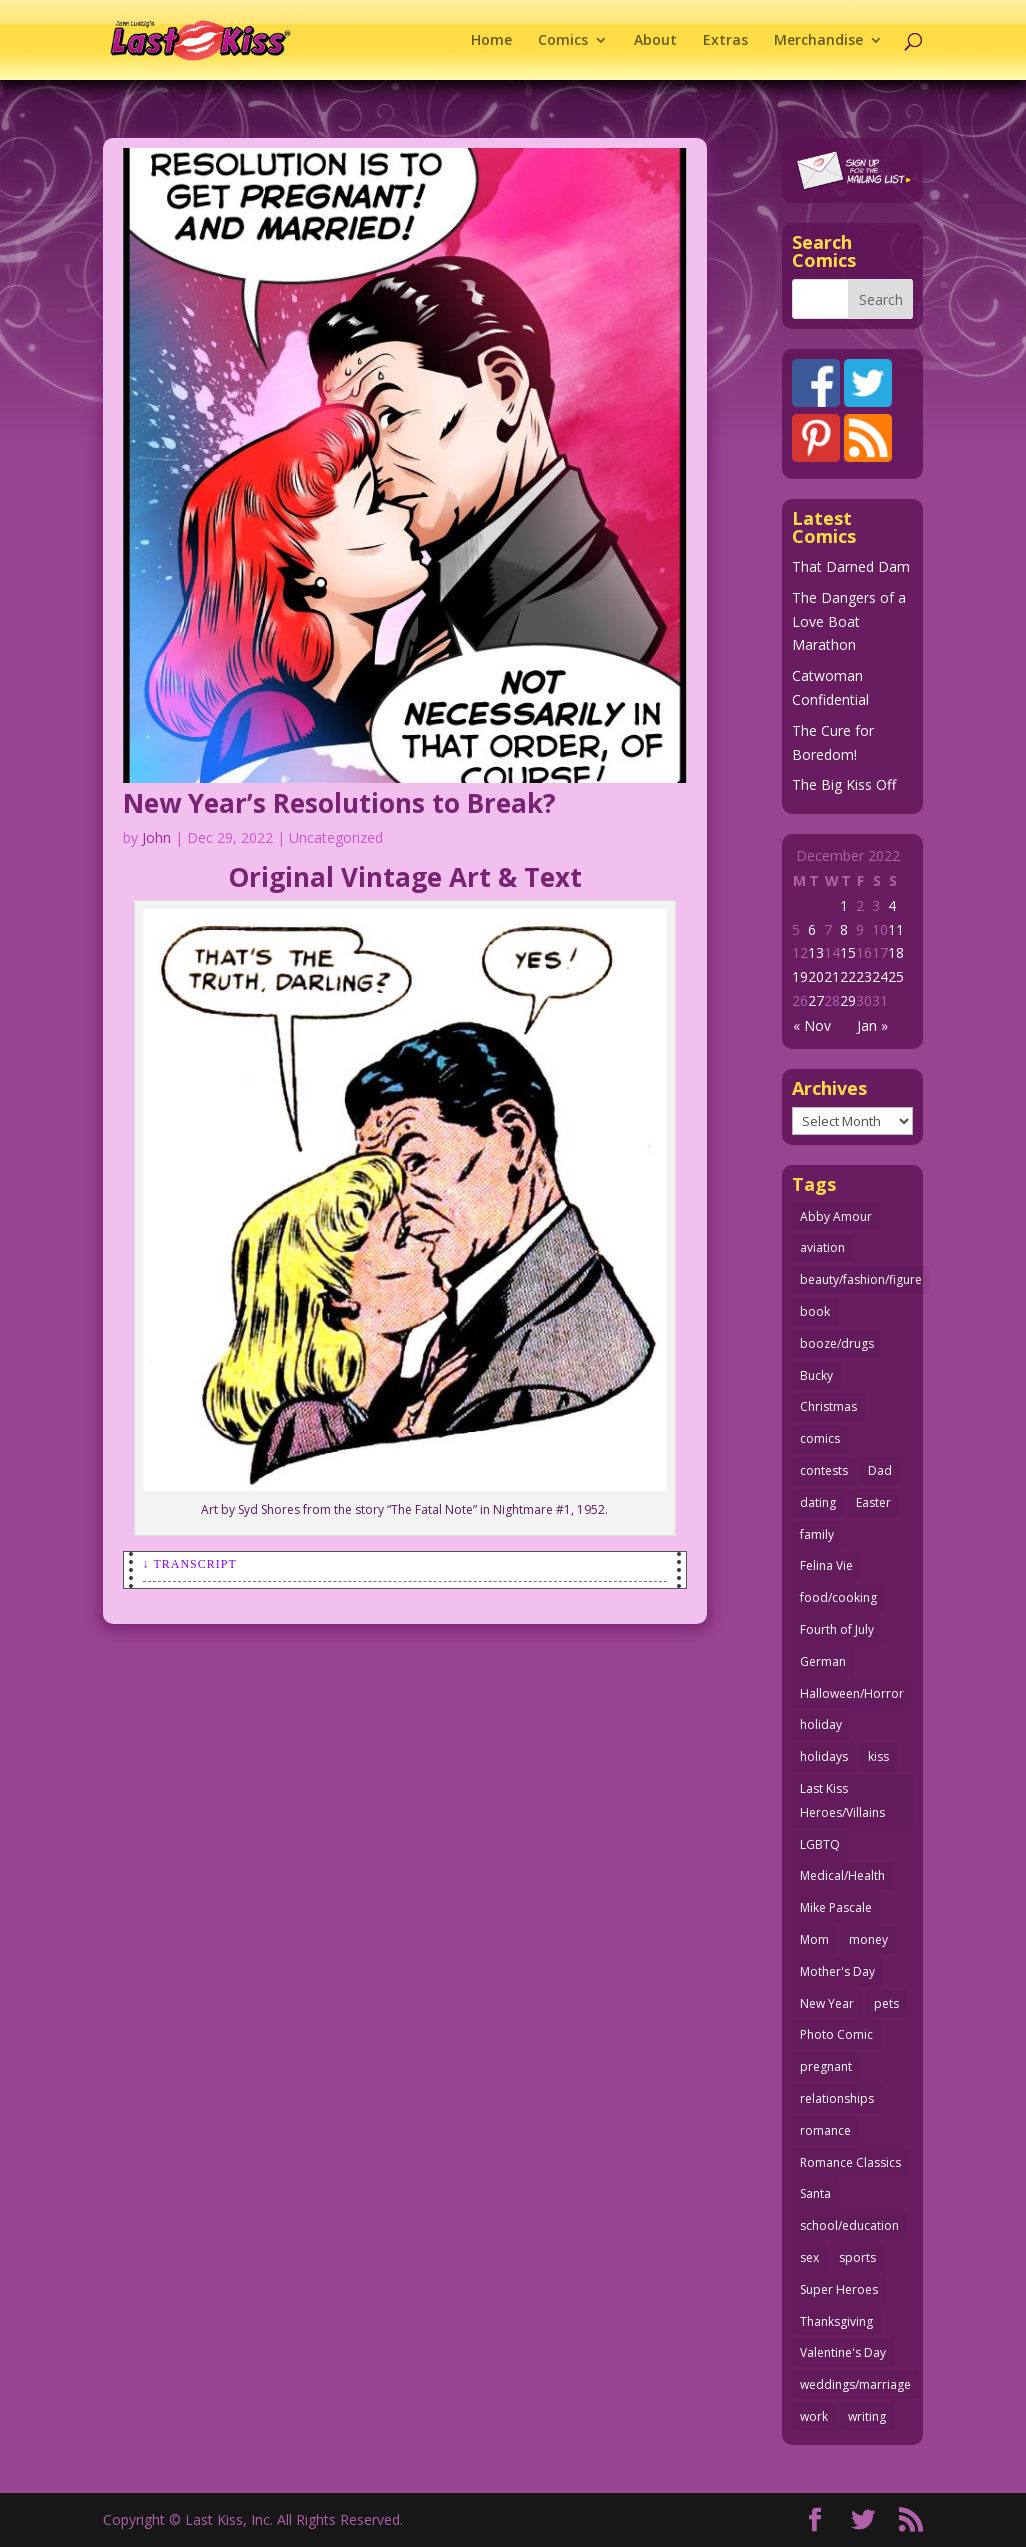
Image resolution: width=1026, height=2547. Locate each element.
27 (816, 1000)
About (655, 41)
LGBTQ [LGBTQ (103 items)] (820, 1844)
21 (832, 976)
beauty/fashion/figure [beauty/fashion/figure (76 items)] (861, 1279)
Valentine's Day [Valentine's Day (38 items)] (843, 2352)
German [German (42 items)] (823, 1661)
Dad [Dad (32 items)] (880, 1470)
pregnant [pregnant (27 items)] (826, 2066)
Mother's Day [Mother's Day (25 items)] (837, 1971)
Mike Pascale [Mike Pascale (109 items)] (836, 1907)
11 (896, 929)
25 (896, 976)
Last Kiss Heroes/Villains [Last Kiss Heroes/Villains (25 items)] (842, 1800)
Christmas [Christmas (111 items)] (828, 1406)
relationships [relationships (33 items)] (837, 2098)
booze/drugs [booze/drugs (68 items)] (837, 1343)
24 (880, 976)
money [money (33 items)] (868, 1939)
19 (800, 976)
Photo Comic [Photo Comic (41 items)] (836, 2034)
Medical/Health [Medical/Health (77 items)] (842, 1875)
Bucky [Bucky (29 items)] (816, 1375)
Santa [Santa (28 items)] (815, 2193)
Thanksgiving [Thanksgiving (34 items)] (836, 2321)
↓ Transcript (190, 1564)
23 (864, 976)
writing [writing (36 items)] (867, 2416)
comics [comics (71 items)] (820, 1438)
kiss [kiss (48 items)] (878, 1756)
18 (896, 952)
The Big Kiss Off (844, 784)
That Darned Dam (851, 566)
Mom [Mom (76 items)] (814, 1939)
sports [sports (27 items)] (857, 2257)
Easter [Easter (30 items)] (873, 1502)
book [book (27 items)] (815, 1311)
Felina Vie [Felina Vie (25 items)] (826, 1565)
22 (848, 976)
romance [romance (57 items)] (825, 2130)
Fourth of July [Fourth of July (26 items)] (837, 1629)
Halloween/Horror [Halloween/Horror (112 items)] (852, 1693)
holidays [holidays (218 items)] (824, 1756)
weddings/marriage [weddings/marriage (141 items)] (855, 2384)
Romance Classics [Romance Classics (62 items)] (850, 2162)
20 (816, 976)
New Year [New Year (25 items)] (827, 2003)
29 (848, 1000)
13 (816, 952)
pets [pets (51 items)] (886, 2003)
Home (491, 41)
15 (848, 952)
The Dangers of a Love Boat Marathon (849, 621)
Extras (725, 41)
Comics (563, 41)
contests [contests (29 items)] (824, 1470)
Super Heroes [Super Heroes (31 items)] (839, 2289)
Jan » (872, 1025)
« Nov (812, 1025)
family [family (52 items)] (817, 1534)
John (156, 837)
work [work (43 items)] (814, 2416)
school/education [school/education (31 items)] (849, 2225)
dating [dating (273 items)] (818, 1502)
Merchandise (818, 41)
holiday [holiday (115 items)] (821, 1724)
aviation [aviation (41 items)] (822, 1247)
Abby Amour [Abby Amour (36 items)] (836, 1216)
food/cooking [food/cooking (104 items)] (838, 1597)
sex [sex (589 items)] (809, 2257)
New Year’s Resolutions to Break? (339, 803)
